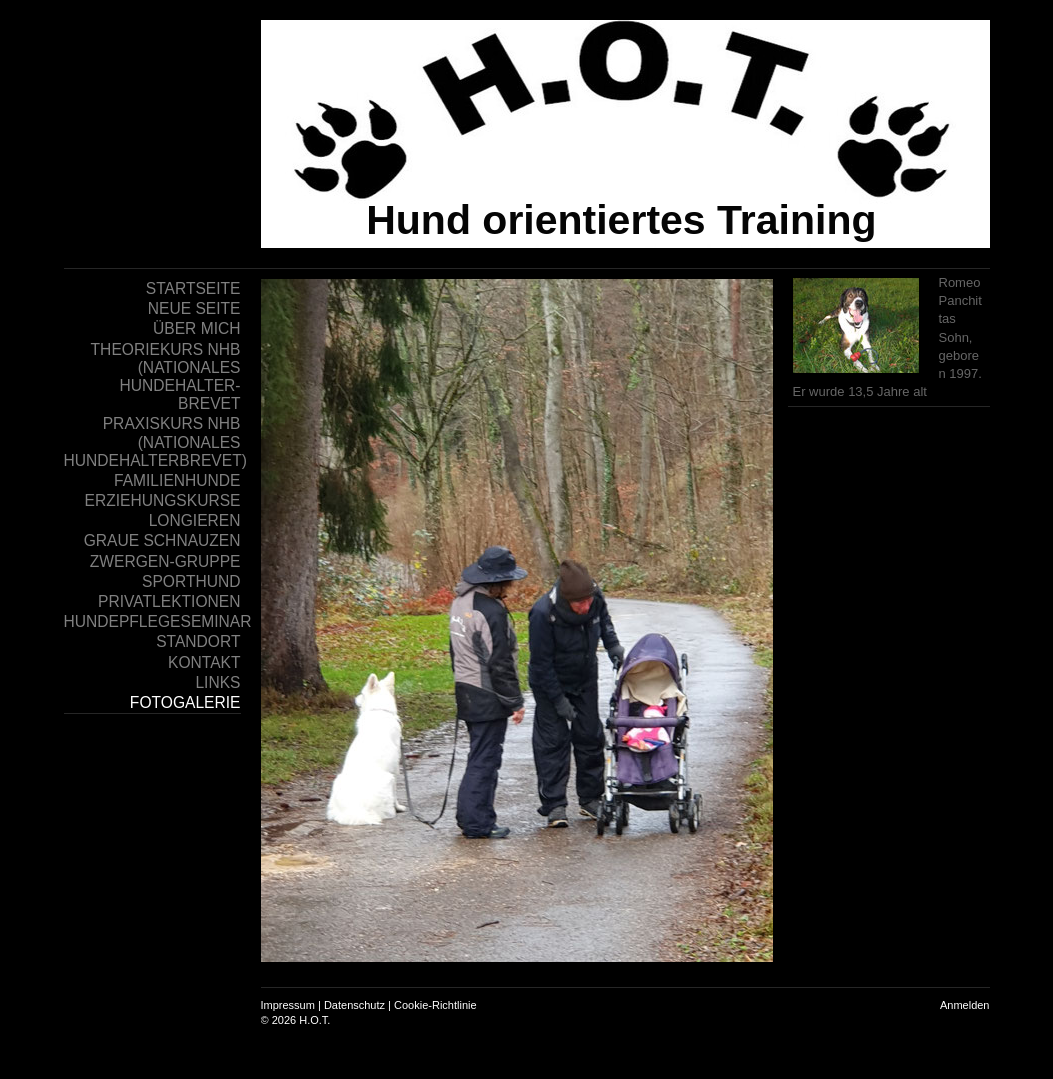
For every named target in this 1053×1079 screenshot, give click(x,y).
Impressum (288, 1005)
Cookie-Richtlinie (435, 1005)
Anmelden (965, 1005)
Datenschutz (354, 1005)
